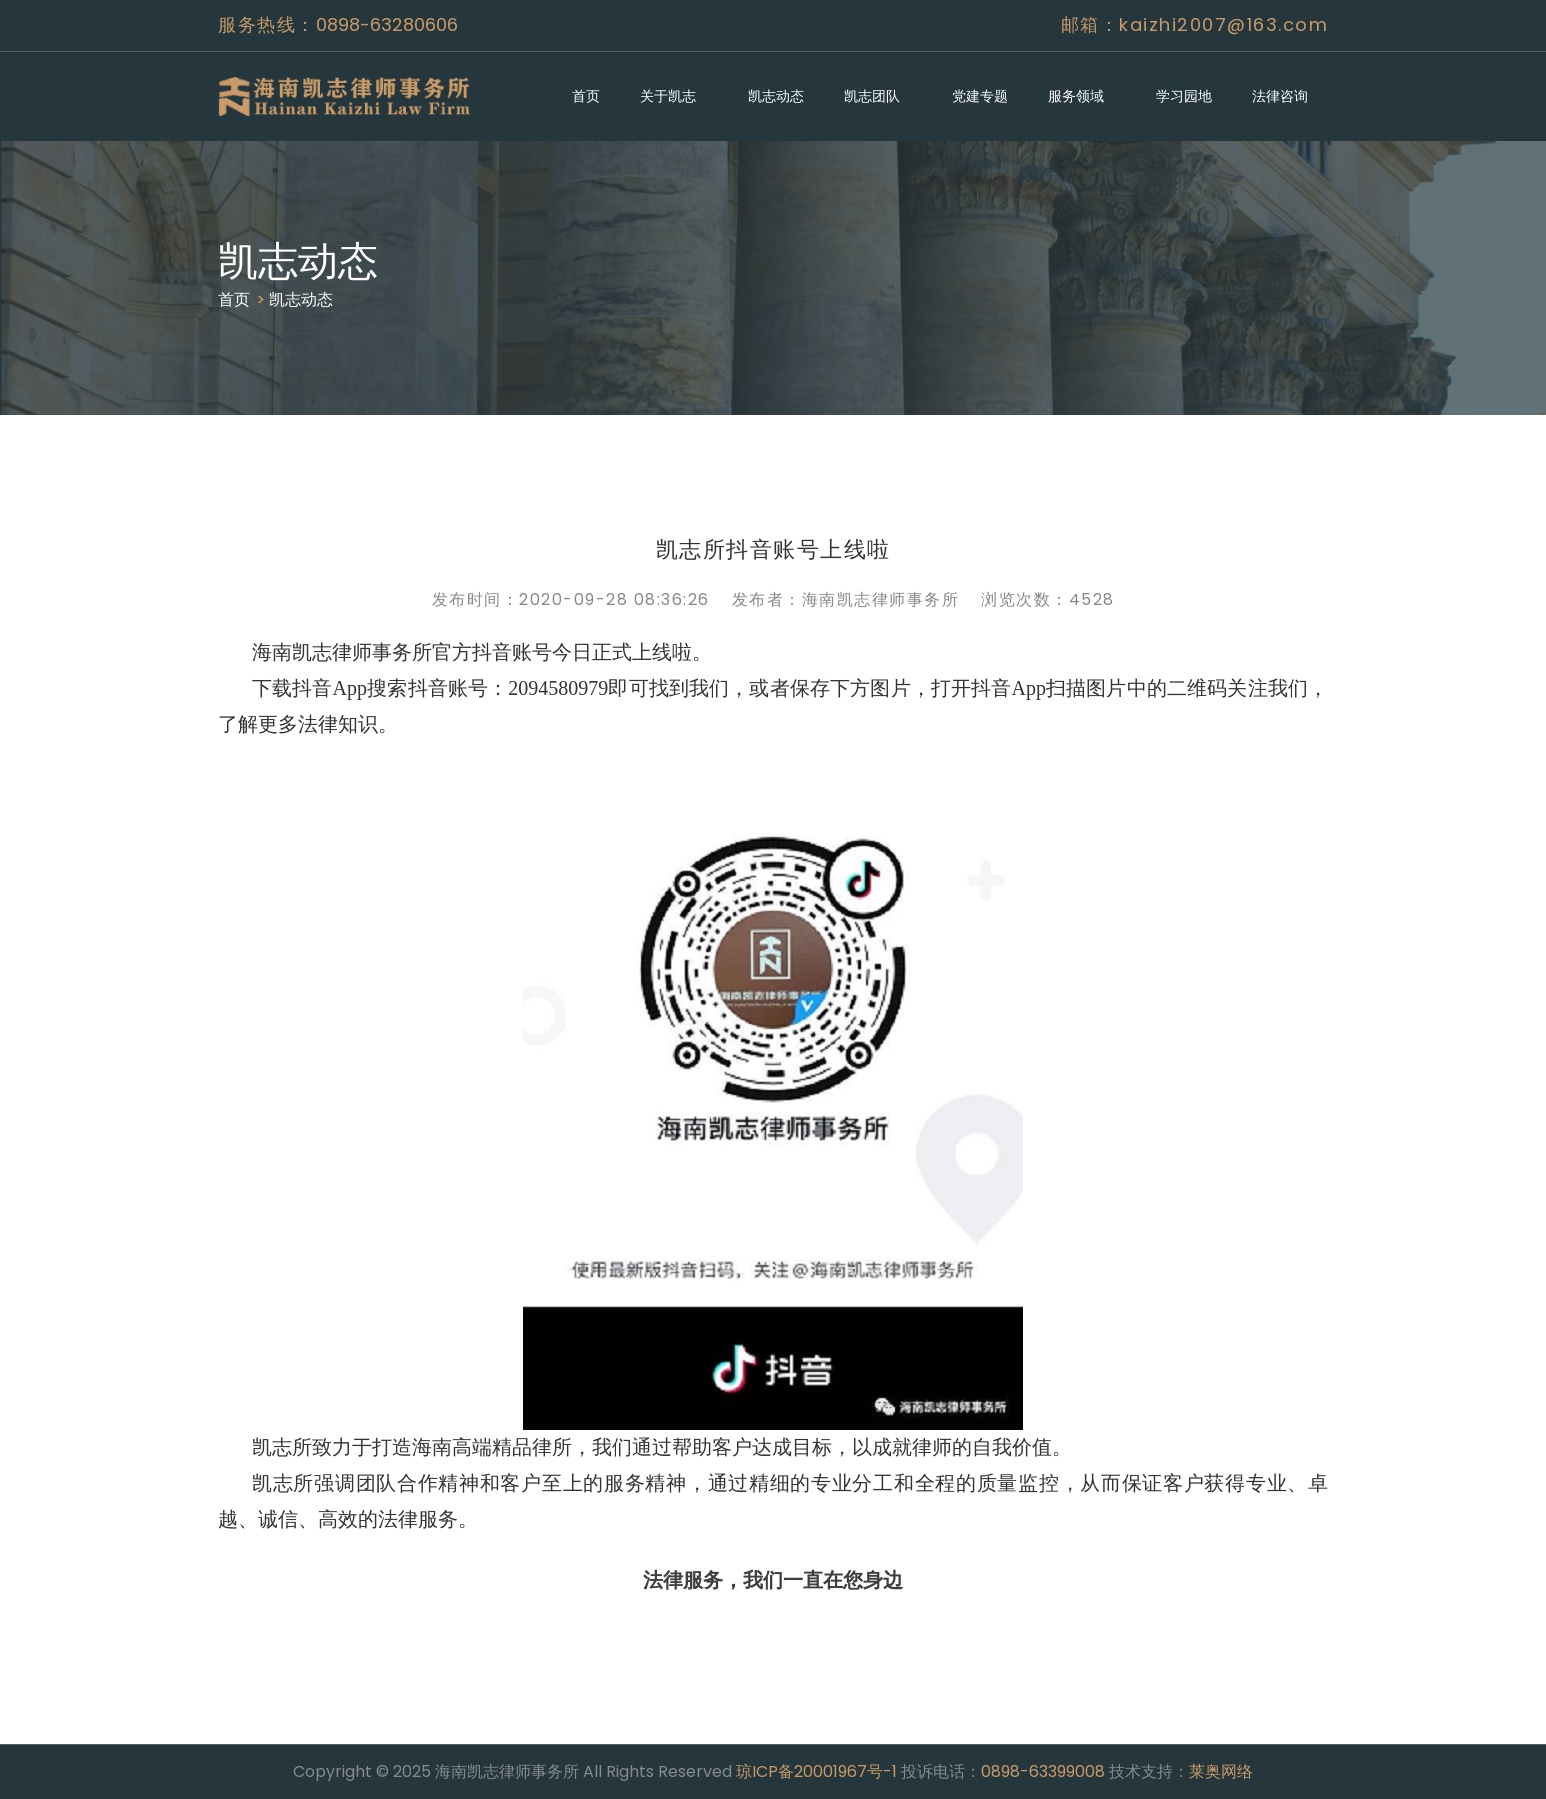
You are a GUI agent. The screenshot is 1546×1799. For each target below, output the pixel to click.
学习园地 (1184, 96)
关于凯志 (668, 96)
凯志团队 (872, 96)
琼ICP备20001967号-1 (816, 1771)
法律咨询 (1280, 96)
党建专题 (980, 96)
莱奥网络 (1221, 1771)
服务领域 (1076, 96)
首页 (586, 96)
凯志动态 (776, 96)
